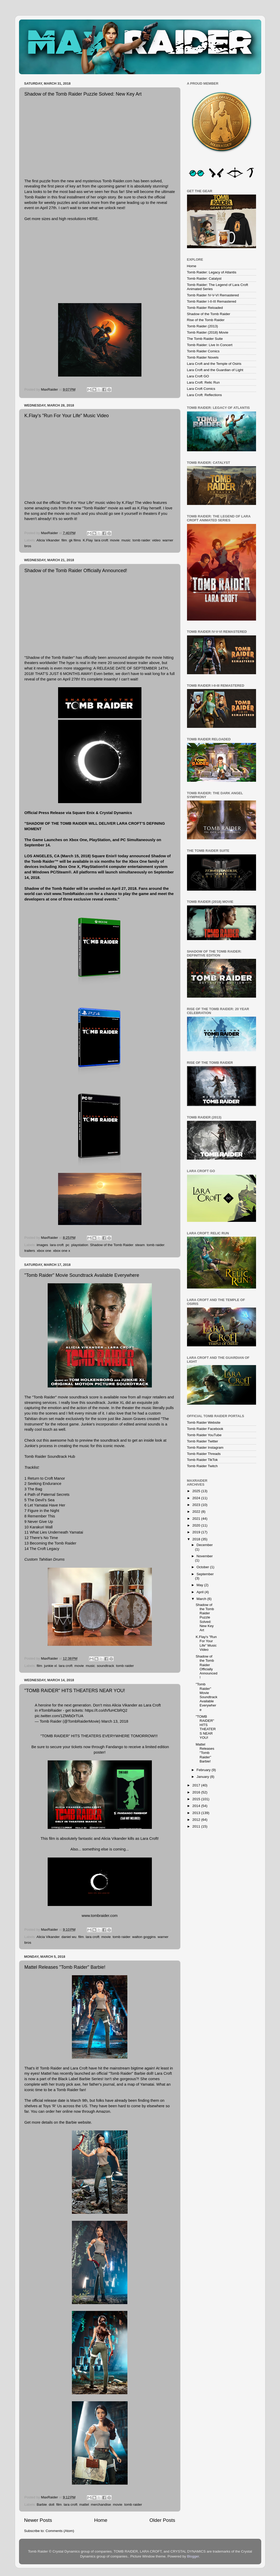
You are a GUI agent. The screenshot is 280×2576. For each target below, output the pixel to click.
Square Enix (83, 813)
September (205, 1574)
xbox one (44, 1251)
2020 (196, 1525)
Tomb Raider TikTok (202, 1460)
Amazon (103, 2111)
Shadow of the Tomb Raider (111, 1245)
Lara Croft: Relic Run (203, 382)
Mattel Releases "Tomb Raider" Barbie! (64, 1967)
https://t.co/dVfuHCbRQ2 (106, 1710)
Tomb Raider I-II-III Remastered (211, 301)
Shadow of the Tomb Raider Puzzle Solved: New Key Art (83, 94)
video (156, 540)
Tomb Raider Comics (203, 351)
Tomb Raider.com (117, 181)
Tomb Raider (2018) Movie (207, 332)
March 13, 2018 (114, 1721)
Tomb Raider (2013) (202, 326)
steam (140, 1245)
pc (67, 1245)
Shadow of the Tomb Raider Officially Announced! (75, 570)
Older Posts (162, 2520)
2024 (196, 1498)
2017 (196, 1785)
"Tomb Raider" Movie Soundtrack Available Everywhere (81, 1275)
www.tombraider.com (100, 1916)
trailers (29, 1251)
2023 (196, 1505)
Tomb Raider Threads (204, 1454)
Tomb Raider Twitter (202, 1441)
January (203, 1777)
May (200, 1585)
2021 (196, 1519)
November (205, 1556)
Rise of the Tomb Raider (206, 320)
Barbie (71, 2122)
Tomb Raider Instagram (205, 1447)
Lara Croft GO (198, 376)
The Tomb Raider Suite (205, 339)
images (42, 1245)
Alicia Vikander (47, 540)
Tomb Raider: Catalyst (204, 278)
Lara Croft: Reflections (204, 395)
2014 (196, 1806)
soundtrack (105, 1666)
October (203, 1567)
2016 (196, 1792)
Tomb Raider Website (204, 1422)
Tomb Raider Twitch (202, 1466)
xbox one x (61, 1251)
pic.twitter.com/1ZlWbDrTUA (59, 1716)
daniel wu (68, 1937)
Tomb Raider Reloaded (205, 308)
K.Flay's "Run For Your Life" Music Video (66, 415)
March (202, 1599)
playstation (79, 1245)
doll (51, 2504)
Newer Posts (38, 2520)
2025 (196, 1491)
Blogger (193, 2556)
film (64, 540)
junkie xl (50, 1666)
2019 (196, 1532)
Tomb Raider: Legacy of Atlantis (212, 272)
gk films (75, 540)
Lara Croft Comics (201, 389)
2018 (196, 1539)
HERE (92, 219)
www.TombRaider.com (73, 894)
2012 (196, 1820)
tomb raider (141, 540)
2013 (196, 1813)
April (201, 1592)
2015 (196, 1799)
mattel (84, 2504)
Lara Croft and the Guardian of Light (215, 370)
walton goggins (144, 1937)
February (204, 1770)
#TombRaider (50, 1710)
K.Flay (87, 540)
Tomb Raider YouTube (204, 1435)
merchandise (101, 2504)
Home (100, 2520)
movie (115, 540)
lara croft (101, 540)
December (205, 1545)
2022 (196, 1512)
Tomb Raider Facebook (205, 1429)
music (125, 540)
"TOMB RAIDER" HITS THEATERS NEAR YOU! (74, 1690)
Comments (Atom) (60, 2531)
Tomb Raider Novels (203, 357)
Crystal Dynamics (115, 813)
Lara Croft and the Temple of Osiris (214, 364)
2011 (196, 1826)
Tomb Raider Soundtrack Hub (49, 1456)
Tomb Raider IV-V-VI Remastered (213, 295)
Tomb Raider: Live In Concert (210, 345)
